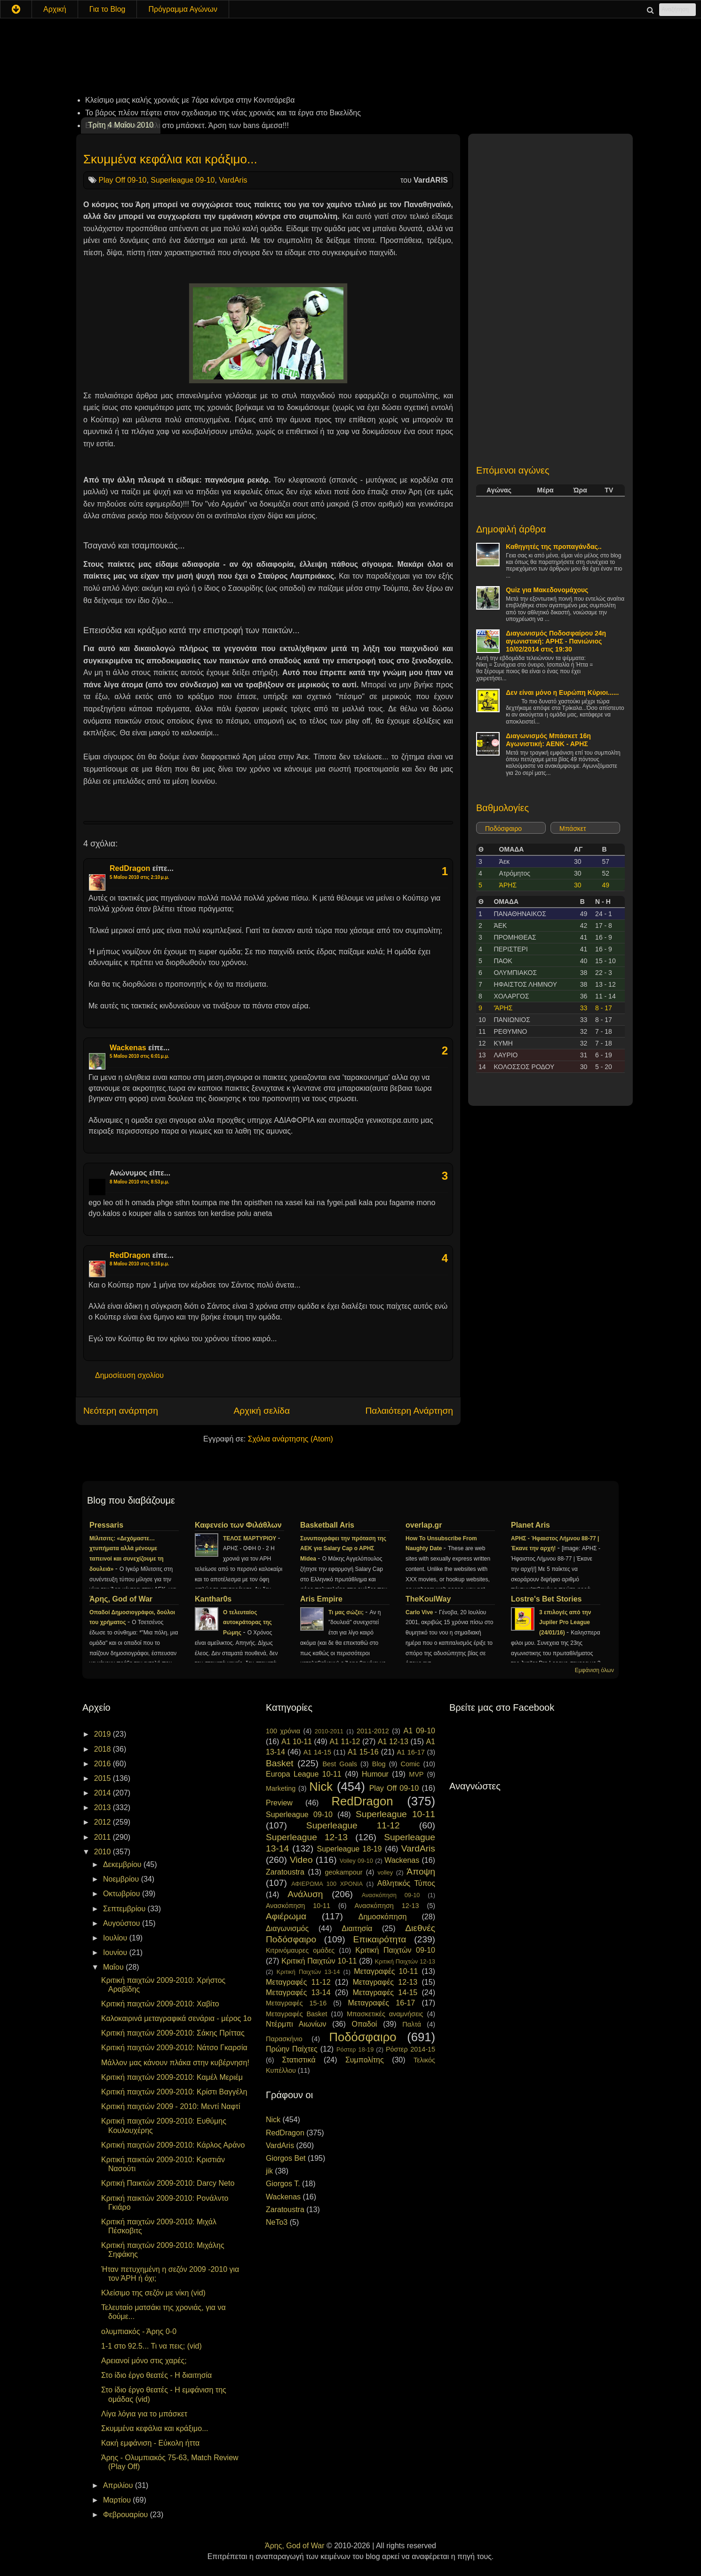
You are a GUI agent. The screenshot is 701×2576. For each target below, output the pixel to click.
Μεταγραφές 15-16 (296, 2003)
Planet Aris (530, 1525)
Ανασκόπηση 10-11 (298, 1905)
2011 (103, 1837)
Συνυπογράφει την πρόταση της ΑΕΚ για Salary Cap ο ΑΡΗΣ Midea (343, 1548)
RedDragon (130, 868)
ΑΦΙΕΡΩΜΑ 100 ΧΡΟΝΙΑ (327, 1883)
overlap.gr (424, 1525)
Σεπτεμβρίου (125, 1909)
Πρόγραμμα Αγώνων (182, 9)
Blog (379, 1764)
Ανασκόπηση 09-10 (391, 1895)
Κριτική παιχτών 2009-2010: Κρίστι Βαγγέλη (174, 2092)
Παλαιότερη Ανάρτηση (409, 1411)
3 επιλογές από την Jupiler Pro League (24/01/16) (565, 1622)
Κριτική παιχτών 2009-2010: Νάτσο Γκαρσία (174, 2048)
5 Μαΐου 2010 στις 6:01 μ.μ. (139, 1056)
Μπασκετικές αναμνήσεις (385, 2014)
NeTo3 (276, 2222)
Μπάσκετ (572, 828)
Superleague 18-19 (349, 1849)
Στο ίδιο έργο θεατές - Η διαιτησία (156, 2375)
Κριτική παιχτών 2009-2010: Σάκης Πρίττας (173, 2033)
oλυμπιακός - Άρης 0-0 (138, 2331)
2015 (103, 1778)
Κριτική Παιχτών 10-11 (319, 1961)
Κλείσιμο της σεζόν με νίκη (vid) (153, 2293)
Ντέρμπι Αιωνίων (296, 2024)
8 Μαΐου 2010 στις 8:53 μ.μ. (139, 1181)
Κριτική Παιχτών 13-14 (308, 1971)
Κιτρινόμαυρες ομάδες (300, 1950)
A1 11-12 (344, 1742)
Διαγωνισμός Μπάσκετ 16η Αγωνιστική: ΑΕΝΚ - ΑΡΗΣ (548, 740)
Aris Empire (321, 1599)
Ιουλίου (116, 1938)
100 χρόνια (283, 1731)
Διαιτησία (357, 1928)
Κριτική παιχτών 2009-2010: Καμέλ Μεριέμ (172, 2077)
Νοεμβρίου (122, 1879)
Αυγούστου (122, 1923)
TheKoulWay (428, 1599)
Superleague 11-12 (353, 1825)
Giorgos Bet (285, 2158)
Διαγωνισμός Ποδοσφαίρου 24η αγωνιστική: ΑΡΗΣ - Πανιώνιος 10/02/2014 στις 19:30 (556, 641)
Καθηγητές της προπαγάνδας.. (553, 546)
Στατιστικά (299, 2060)
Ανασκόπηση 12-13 (386, 1905)
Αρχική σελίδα (261, 1411)
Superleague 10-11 (395, 1814)
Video (301, 1860)
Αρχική (54, 9)
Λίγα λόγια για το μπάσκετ (144, 2414)
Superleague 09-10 (183, 180)
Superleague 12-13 (307, 1837)
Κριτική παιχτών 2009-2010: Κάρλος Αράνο (173, 2145)
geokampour (343, 1872)
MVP (416, 1774)
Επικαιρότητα (379, 1939)
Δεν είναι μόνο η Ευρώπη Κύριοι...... (562, 692)
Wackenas (128, 1048)
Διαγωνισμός (287, 1928)
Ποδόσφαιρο (503, 828)
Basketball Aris (327, 1525)
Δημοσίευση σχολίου (129, 1375)
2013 (103, 1807)
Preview (279, 1803)
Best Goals (339, 1764)
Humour (375, 1774)
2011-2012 (373, 1731)
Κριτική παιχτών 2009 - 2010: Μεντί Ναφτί (170, 2106)
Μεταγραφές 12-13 (385, 1982)
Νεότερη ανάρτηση (120, 1411)
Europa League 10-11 (304, 1774)
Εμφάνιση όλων (594, 1670)
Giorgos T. (283, 2184)
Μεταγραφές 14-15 (385, 1992)
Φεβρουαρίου (126, 2515)
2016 (103, 1764)
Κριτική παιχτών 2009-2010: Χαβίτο (160, 2004)
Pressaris (106, 1525)
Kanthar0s (213, 1599)
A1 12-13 (393, 1742)
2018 (103, 1749)
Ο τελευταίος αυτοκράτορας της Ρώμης (247, 1622)
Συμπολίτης (364, 2060)
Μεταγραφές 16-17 (381, 2003)
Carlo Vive (420, 1612)
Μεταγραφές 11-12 (298, 1982)
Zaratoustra (285, 1872)
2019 (103, 1734)
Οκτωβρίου (122, 1894)
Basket (280, 1763)
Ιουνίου (116, 1952)
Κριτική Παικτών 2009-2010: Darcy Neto (167, 2183)
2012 (103, 1822)
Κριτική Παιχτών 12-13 (405, 1961)
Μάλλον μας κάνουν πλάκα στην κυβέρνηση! (175, 2063)
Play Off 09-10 (122, 180)
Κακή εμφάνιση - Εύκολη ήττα (150, 2443)
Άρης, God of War (120, 1599)
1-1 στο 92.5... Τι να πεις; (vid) (151, 2346)
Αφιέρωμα (286, 1916)
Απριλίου (119, 2485)
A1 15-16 (363, 1752)
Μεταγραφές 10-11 (386, 1971)
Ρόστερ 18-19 (355, 2049)
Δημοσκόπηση (382, 1917)
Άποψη (420, 1871)
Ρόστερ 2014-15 (410, 2049)
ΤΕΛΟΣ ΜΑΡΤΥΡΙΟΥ (250, 1538)
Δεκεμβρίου (123, 1864)
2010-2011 (329, 1731)
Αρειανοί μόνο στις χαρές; (144, 2361)
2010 (103, 1852)
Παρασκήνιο (284, 2039)
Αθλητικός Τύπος (406, 1883)
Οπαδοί (364, 2024)
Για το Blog (107, 9)
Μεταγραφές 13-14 (298, 1992)
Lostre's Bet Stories (546, 1599)
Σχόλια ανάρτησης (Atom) (290, 1439)
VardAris (233, 180)
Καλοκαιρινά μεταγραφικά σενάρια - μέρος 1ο (176, 2018)
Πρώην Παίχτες (292, 2049)
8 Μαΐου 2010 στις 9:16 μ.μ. (139, 1263)
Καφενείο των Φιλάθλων (238, 1525)
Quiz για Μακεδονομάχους (547, 590)
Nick (321, 1786)
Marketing (280, 1788)
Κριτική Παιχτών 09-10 (395, 1950)
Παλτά (411, 2024)
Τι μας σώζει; (346, 1612)
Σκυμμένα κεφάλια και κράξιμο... (170, 159)
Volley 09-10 (356, 1860)
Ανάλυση (305, 1894)
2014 (103, 1793)
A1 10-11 (296, 1742)
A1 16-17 (411, 1752)
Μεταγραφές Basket (296, 2014)
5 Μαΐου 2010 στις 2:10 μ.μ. (139, 877)
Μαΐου (114, 1967)
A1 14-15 (317, 1752)
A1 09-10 (419, 1731)
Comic (410, 1764)
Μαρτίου (118, 2500)
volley (385, 1872)
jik (269, 2171)
